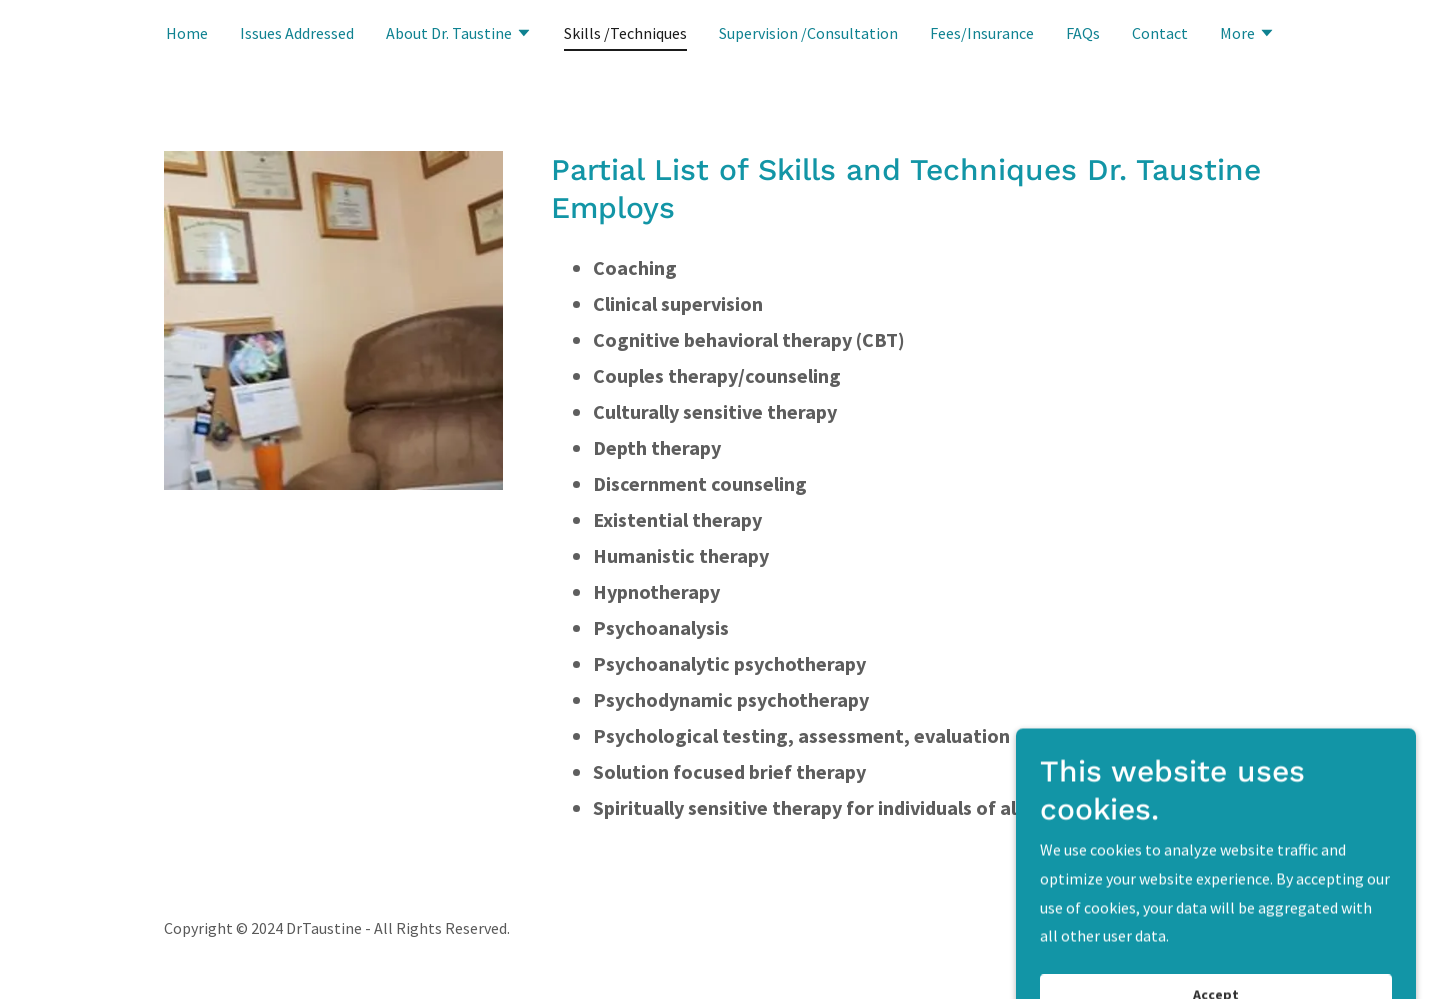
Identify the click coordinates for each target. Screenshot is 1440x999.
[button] (459, 35)
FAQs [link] (1083, 33)
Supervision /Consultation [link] (808, 33)
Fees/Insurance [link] (982, 33)
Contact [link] (1160, 33)
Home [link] (187, 33)
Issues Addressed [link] (297, 33)
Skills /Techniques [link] (625, 33)
